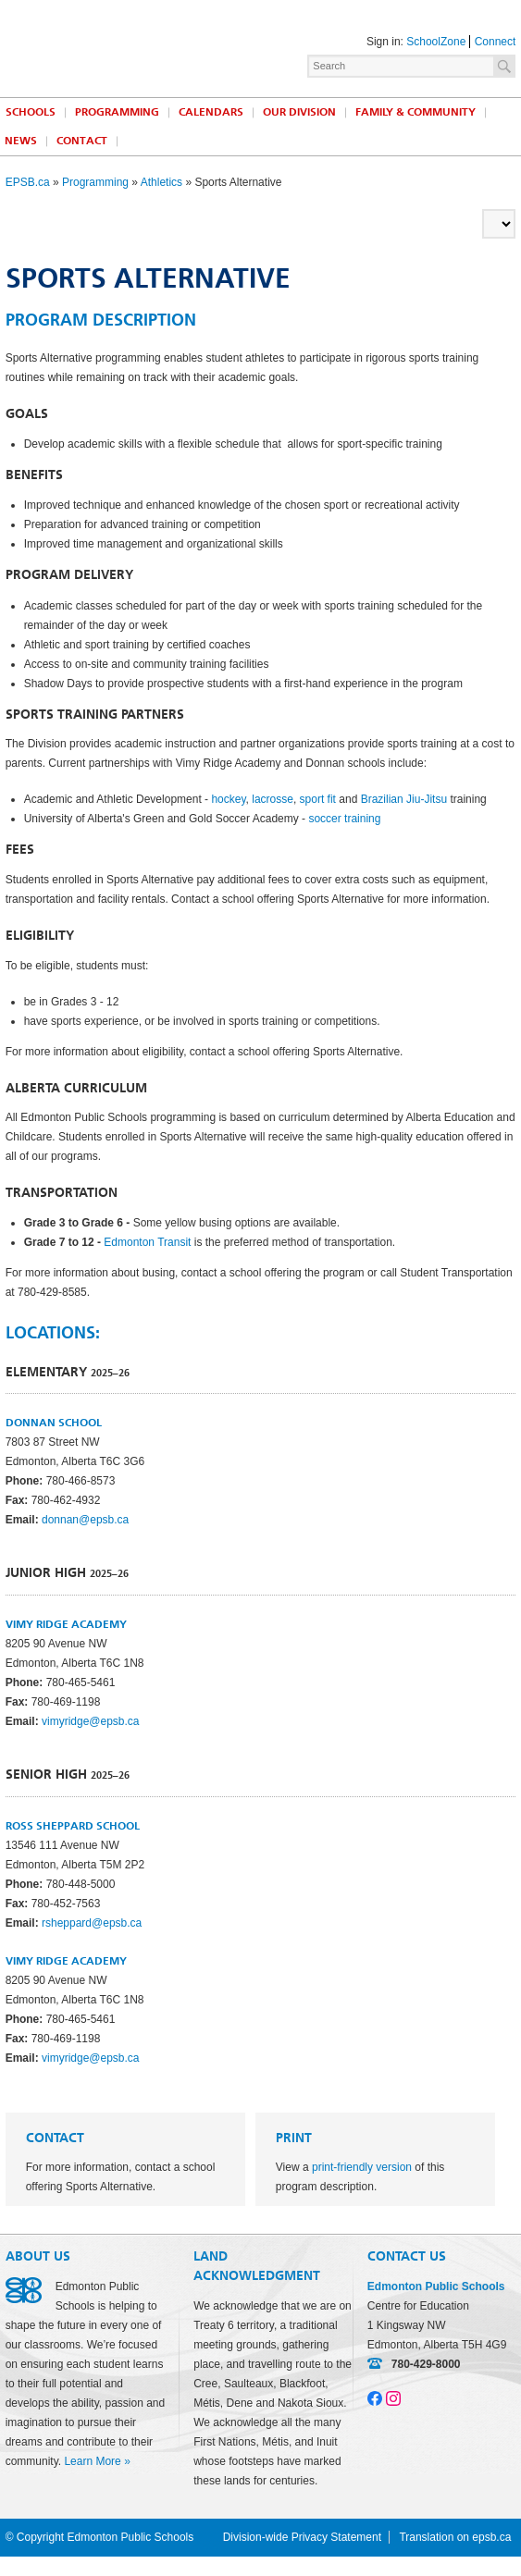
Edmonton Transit (147, 1242)
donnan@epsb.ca (85, 1519)
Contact (81, 140)
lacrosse (272, 799)
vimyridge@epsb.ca (91, 1721)
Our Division (299, 111)
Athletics (161, 182)
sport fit (318, 799)
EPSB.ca (28, 182)
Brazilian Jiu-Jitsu (404, 799)
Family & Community (415, 111)
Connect (495, 41)
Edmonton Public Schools (86, 42)
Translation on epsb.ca (455, 2537)
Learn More (92, 2461)
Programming (117, 111)
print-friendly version (362, 2167)
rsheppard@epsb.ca (92, 1923)
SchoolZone (435, 41)
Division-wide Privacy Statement (302, 2537)
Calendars (211, 111)
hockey (228, 799)
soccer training (344, 818)
